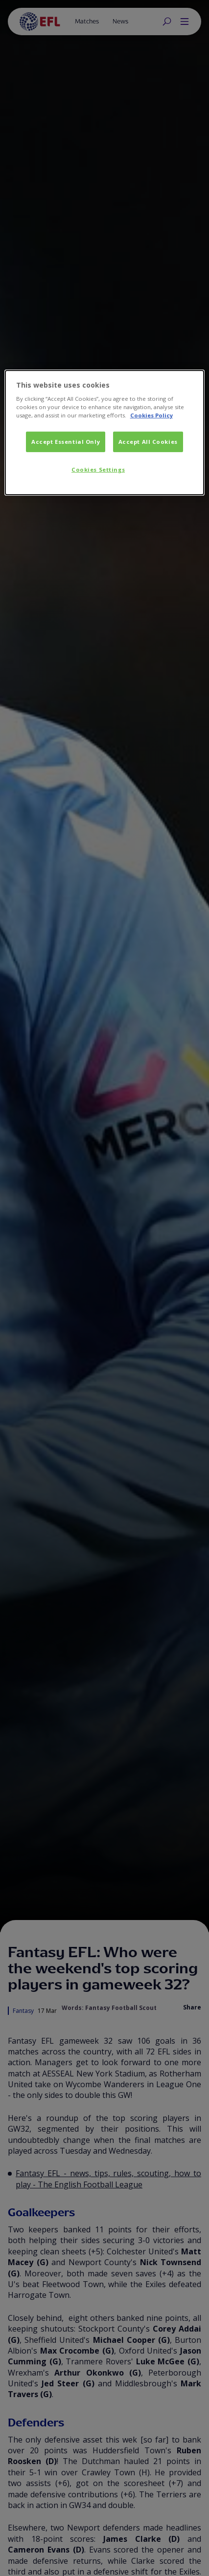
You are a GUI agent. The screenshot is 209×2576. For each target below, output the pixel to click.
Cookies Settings (98, 469)
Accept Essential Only (65, 441)
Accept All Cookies (148, 441)
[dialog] (104, 432)
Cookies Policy (151, 415)
